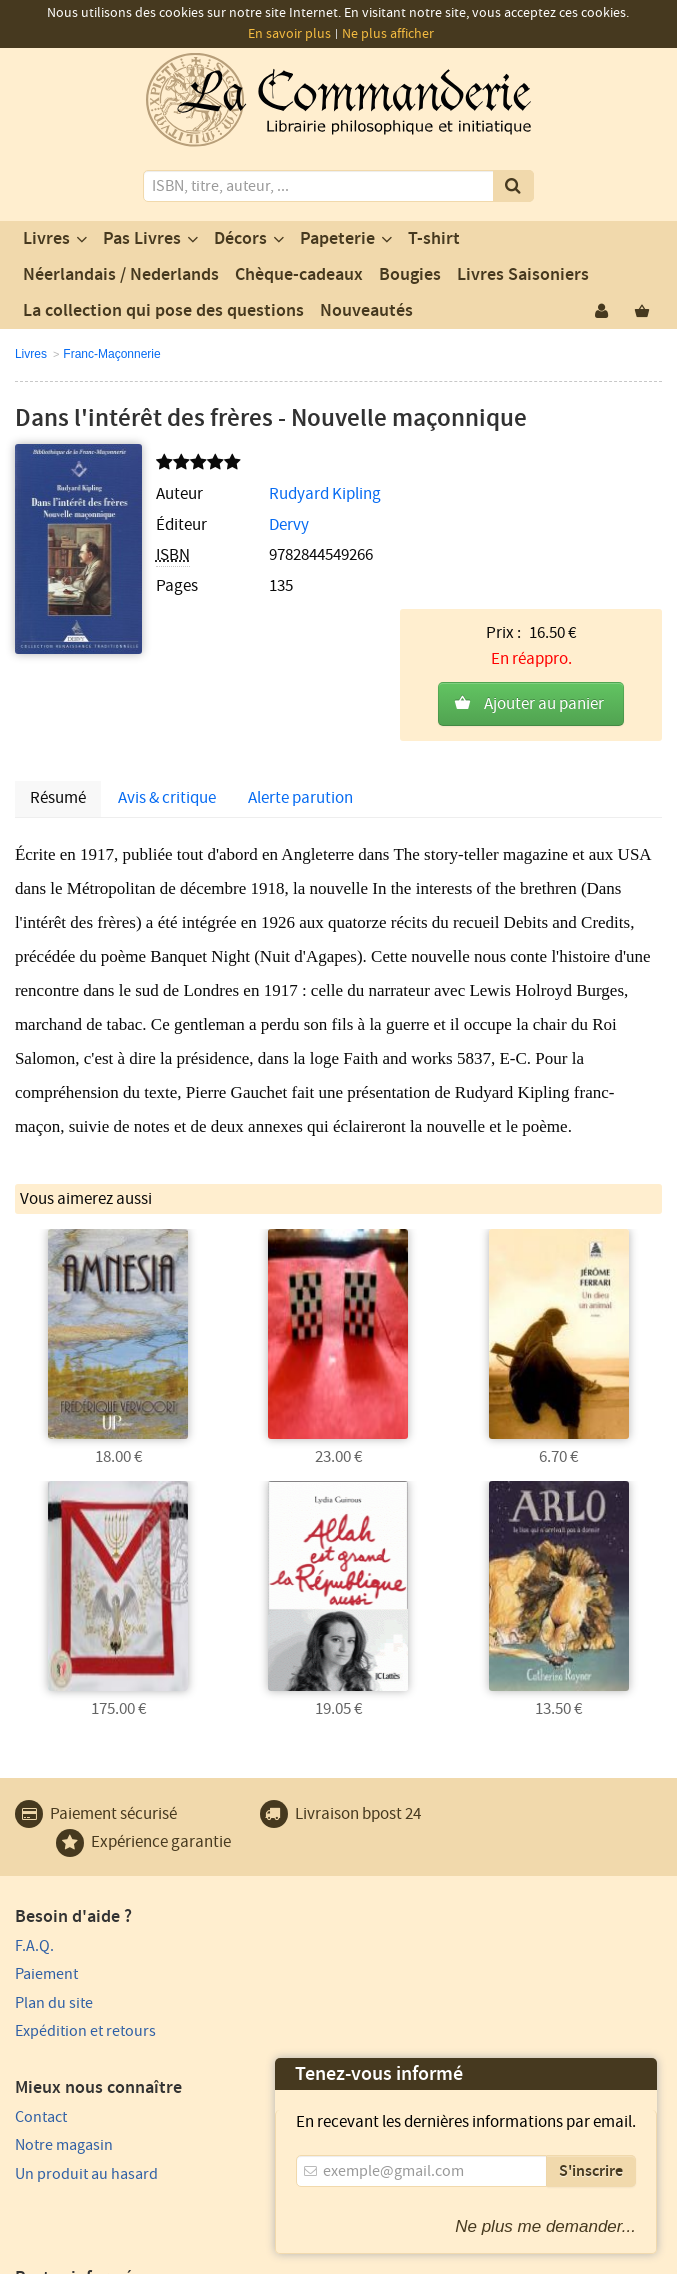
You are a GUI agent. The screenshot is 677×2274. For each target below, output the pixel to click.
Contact (371, 1857)
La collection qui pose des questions (163, 311)
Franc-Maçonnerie (111, 354)
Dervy (258, 525)
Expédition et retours (85, 1943)
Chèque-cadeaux (299, 275)
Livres (46, 239)
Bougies (410, 275)
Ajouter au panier (544, 549)
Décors (240, 239)
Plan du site (54, 1914)
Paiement (46, 1886)
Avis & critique (167, 711)
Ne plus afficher (388, 34)
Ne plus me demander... (545, 2226)
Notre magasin (394, 1886)
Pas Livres (142, 239)
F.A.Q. (34, 1857)
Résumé (58, 711)
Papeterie (337, 239)
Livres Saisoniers (523, 275)
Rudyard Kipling (294, 494)
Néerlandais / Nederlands (121, 275)
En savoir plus (289, 34)
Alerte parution (300, 711)
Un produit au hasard (416, 1914)
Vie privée (131, 2220)
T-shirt (434, 239)
